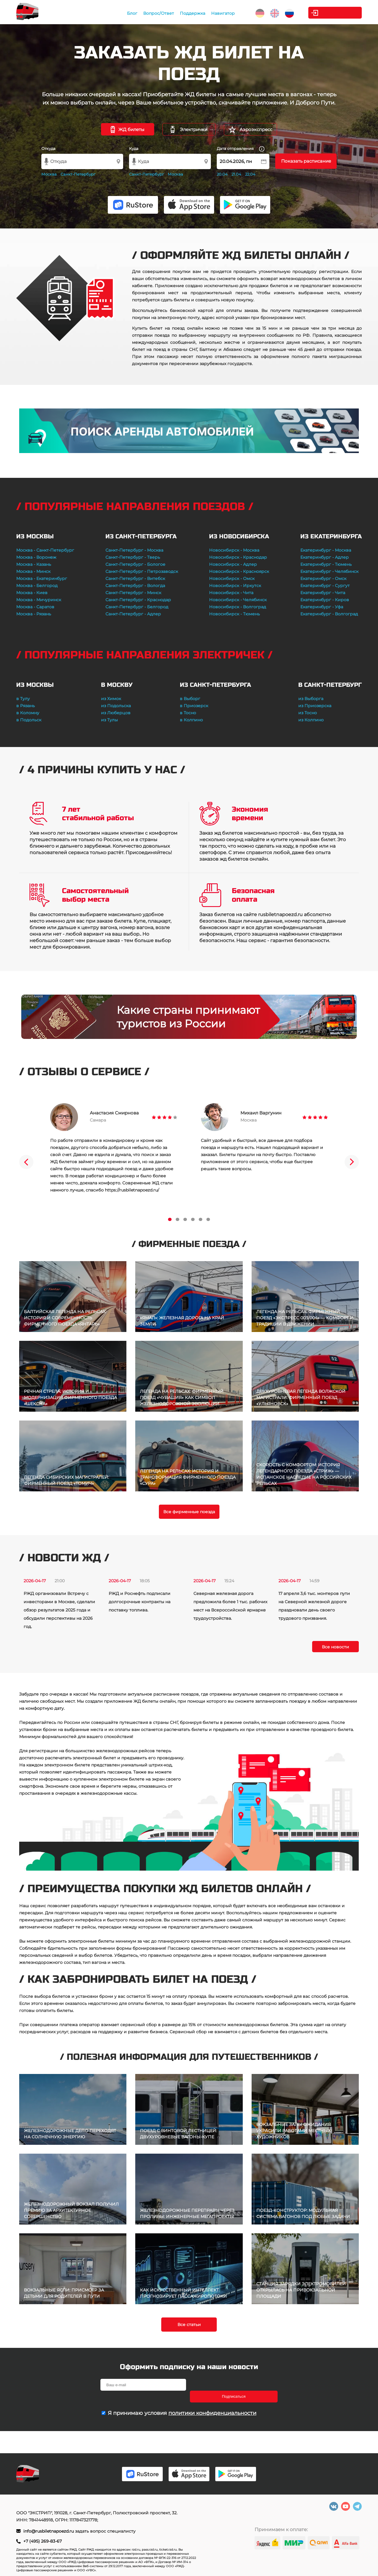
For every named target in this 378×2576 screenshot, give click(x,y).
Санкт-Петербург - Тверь (132, 557)
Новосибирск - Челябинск (238, 599)
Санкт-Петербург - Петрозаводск (141, 571)
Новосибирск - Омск (232, 578)
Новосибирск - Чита (231, 592)
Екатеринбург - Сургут (325, 585)
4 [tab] (193, 1219)
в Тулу (23, 698)
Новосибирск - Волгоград (237, 606)
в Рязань (25, 705)
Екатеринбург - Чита (322, 592)
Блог (131, 13)
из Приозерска (314, 705)
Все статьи (189, 2324)
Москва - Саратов (35, 606)
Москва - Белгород (37, 585)
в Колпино (191, 720)
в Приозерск (194, 705)
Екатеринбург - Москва (325, 550)
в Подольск (28, 720)
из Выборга (310, 698)
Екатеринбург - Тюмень (326, 564)
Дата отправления (241, 149)
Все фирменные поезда (189, 1511)
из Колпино (311, 720)
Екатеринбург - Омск (323, 578)
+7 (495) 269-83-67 (42, 2541)
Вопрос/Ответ (157, 13)
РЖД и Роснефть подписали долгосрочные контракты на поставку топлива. (139, 1602)
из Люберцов (116, 712)
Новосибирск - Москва (234, 550)
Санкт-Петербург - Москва (134, 550)
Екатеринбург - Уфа (321, 606)
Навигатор (221, 13)
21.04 (236, 174)
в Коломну (27, 712)
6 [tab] (208, 1219)
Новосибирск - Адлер (233, 564)
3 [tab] (185, 1219)
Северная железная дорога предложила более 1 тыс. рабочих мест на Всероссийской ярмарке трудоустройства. (230, 1606)
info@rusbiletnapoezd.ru (49, 2531)
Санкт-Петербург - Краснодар (138, 599)
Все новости (335, 1647)
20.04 (222, 174)
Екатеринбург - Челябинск (329, 571)
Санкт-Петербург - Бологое (135, 564)
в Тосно (188, 712)
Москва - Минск (33, 571)
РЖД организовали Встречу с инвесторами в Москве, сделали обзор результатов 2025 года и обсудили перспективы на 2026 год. (59, 1610)
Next (352, 1162)
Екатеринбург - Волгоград (329, 614)
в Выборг (190, 698)
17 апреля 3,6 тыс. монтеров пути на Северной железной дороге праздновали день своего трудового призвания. (314, 1606)
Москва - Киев (32, 592)
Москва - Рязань (33, 614)
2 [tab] (177, 1219)
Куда (134, 148)
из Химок (111, 698)
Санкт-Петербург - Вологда (135, 585)
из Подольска (116, 705)
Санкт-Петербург (78, 174)
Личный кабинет (338, 12)
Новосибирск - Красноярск (239, 571)
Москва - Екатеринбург (41, 578)
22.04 (250, 174)
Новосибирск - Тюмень (234, 614)
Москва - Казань (33, 564)
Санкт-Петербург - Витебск (135, 578)
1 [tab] (170, 1219)
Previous (26, 1162)
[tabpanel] (113, 1148)
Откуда (48, 148)
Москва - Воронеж (36, 557)
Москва (49, 174)
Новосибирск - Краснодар (238, 557)
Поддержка (191, 13)
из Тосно (307, 712)
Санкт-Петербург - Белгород (136, 606)
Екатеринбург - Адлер (324, 557)
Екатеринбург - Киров (324, 599)
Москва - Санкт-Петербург (45, 550)
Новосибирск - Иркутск (235, 585)
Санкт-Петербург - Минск (133, 592)
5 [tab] (200, 1219)
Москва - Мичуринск (38, 599)
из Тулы (109, 720)
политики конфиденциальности (212, 2401)
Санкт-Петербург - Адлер (133, 614)
